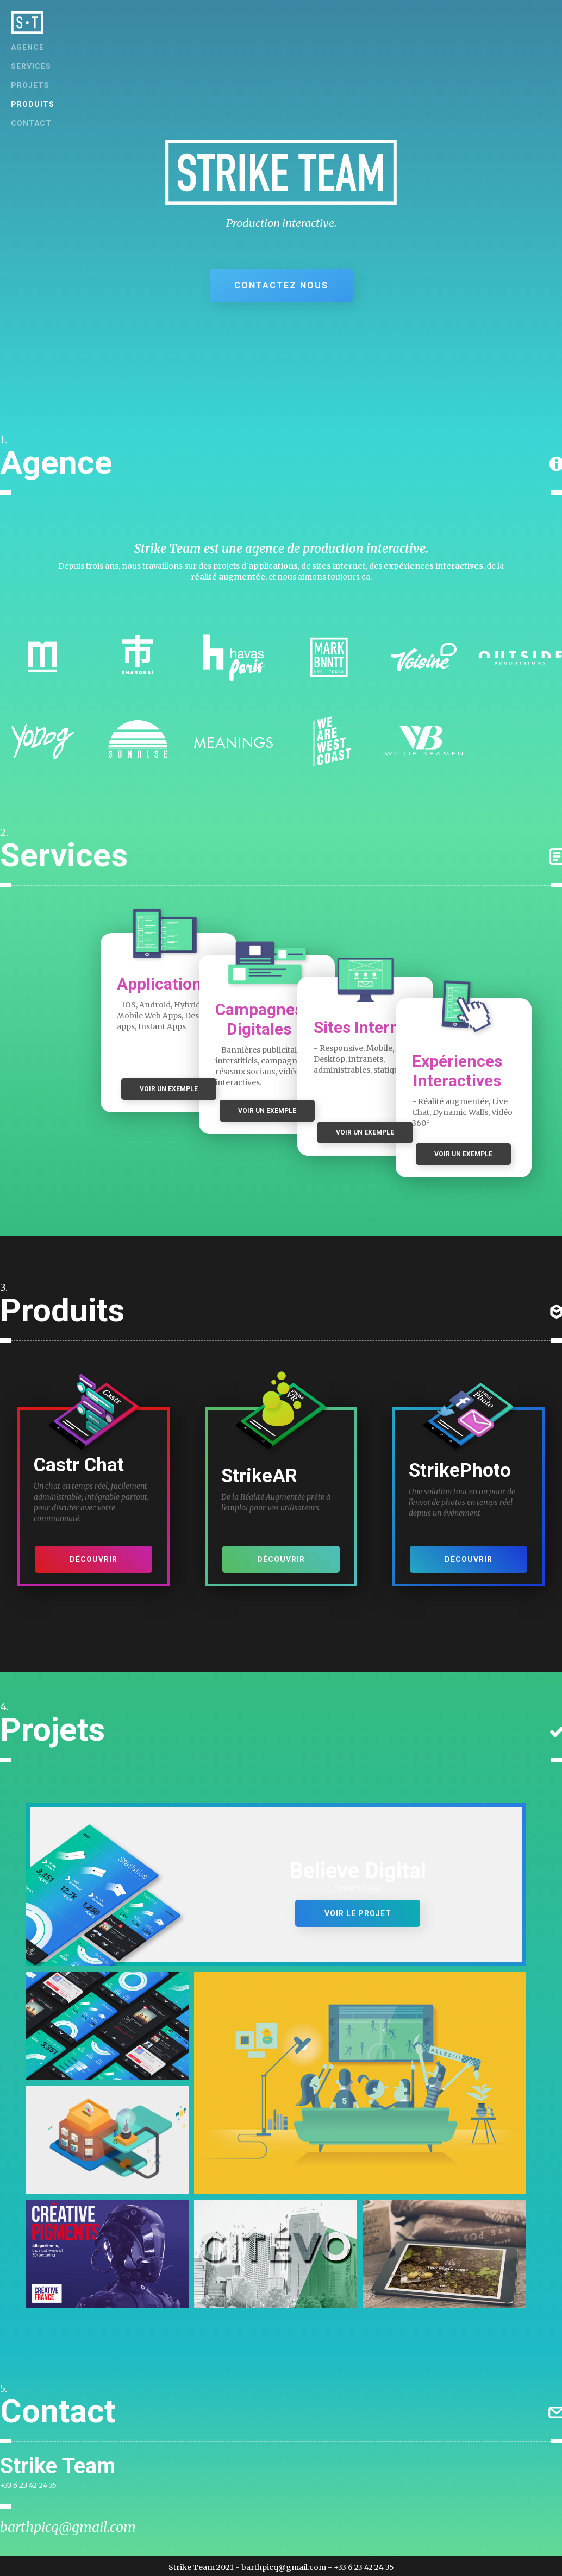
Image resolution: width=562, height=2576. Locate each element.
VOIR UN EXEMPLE (169, 1089)
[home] (27, 22)
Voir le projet (357, 1913)
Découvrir (93, 1559)
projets (30, 85)
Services (31, 66)
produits (32, 104)
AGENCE (27, 47)
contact (31, 123)
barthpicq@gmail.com (68, 2527)
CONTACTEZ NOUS (281, 285)
